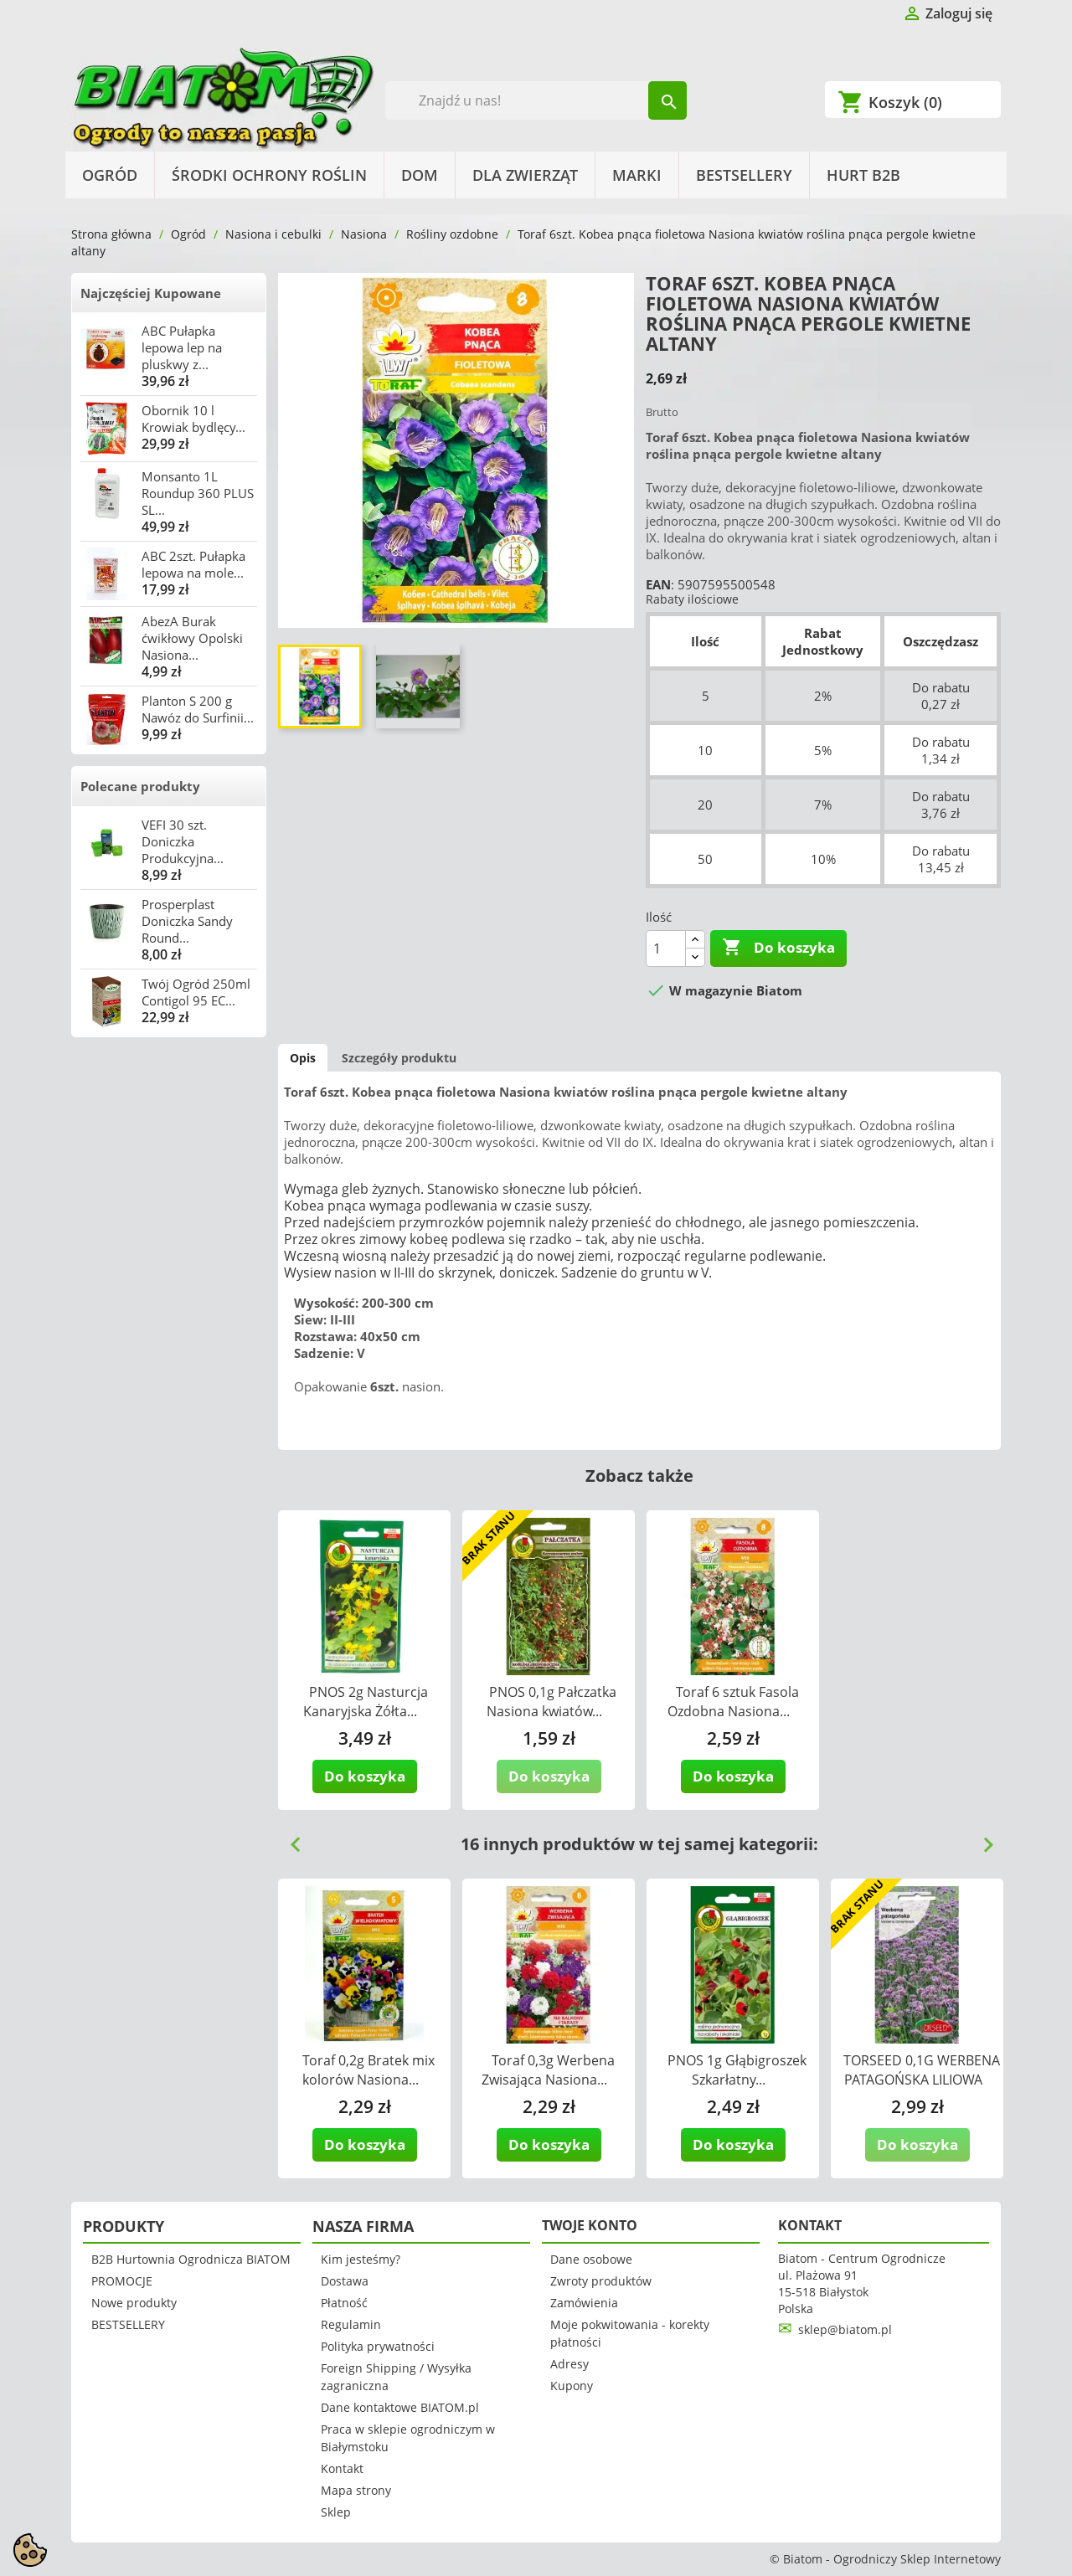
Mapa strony (356, 2490)
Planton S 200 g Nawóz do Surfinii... (198, 709)
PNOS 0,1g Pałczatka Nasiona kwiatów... (551, 1701)
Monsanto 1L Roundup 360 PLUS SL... (198, 493)
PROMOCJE (121, 2281)
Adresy (569, 2364)
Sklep (336, 2512)
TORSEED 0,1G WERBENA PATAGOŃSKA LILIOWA (921, 2070)
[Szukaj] (536, 100)
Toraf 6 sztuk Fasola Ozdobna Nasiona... (733, 1701)
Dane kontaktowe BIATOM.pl (400, 2407)
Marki (637, 175)
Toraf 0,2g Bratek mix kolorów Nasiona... (369, 2070)
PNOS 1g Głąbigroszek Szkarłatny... (737, 2070)
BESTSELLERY (744, 175)
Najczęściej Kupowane (150, 293)
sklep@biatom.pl (845, 2329)
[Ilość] (666, 948)
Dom (419, 175)
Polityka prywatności (378, 2346)
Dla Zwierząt (525, 175)
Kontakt (342, 2468)
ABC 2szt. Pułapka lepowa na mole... (193, 564)
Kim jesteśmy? (360, 2259)
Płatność (344, 2303)
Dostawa (344, 2281)
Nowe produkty (134, 2303)
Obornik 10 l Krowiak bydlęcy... (193, 418)
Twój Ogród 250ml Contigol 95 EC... (196, 992)
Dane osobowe (591, 2259)
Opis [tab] (303, 1058)
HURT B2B (863, 175)
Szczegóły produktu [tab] (399, 1058)
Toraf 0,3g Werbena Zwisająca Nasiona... (548, 2070)
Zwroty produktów (601, 2281)
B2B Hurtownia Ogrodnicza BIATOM (191, 2259)
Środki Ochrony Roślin (269, 175)
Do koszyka (778, 948)
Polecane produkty (140, 786)
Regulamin (351, 2324)
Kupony (571, 2385)
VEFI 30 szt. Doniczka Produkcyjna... (183, 841)
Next (981, 1838)
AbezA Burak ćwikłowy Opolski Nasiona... (192, 638)
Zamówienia (584, 2303)
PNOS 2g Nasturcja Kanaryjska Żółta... (365, 1701)
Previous (289, 1838)
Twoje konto (589, 2225)
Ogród (109, 175)
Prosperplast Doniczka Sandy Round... (187, 921)
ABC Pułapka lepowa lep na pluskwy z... (182, 347)
